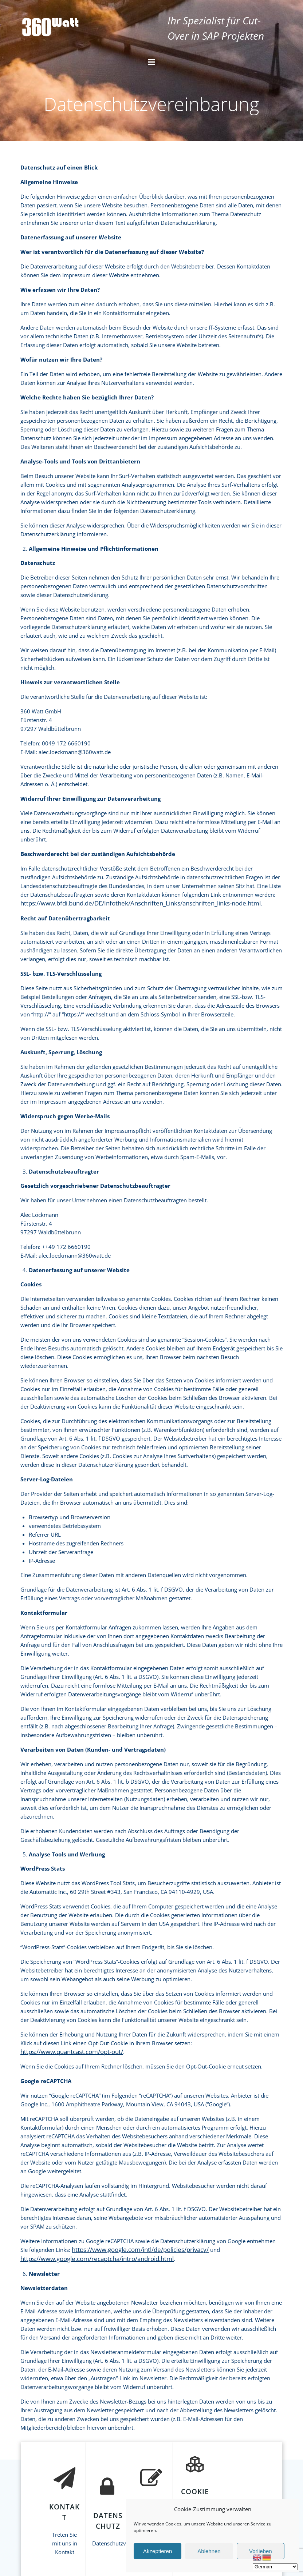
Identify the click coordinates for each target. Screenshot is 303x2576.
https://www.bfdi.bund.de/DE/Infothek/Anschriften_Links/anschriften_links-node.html (140, 903)
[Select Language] (275, 2566)
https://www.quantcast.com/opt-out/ (71, 2051)
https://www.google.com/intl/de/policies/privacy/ (140, 2249)
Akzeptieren (157, 2551)
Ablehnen (208, 2551)
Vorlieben (260, 2551)
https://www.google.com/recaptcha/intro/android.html (97, 2258)
